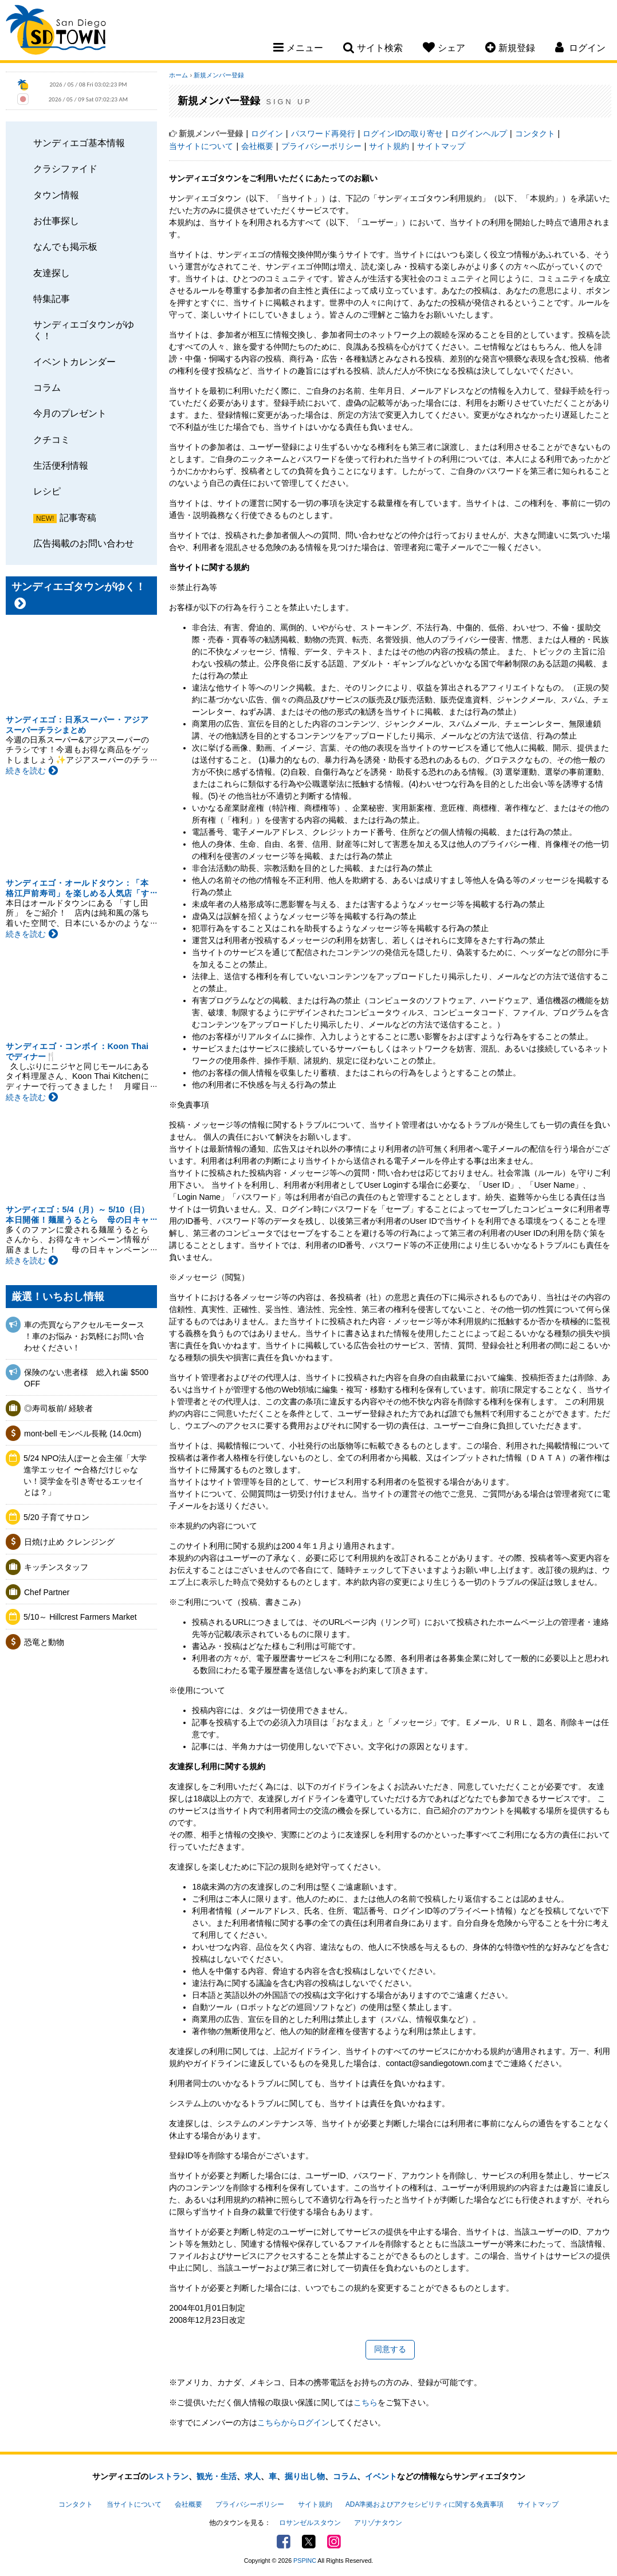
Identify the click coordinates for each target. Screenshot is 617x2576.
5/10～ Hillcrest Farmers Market (80, 1616)
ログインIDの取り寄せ (403, 133)
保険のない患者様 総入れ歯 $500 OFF (86, 1378)
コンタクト (535, 133)
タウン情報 (56, 195)
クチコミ (51, 439)
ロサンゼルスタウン (310, 2523)
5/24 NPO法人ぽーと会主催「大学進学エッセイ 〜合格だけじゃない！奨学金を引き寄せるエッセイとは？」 (85, 1475)
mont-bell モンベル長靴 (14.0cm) (83, 1433)
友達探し (51, 273)
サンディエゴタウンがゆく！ (83, 329)
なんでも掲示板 (65, 246)
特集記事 (51, 298)
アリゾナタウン (378, 2523)
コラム (47, 387)
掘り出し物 (305, 2476)
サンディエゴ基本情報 (79, 143)
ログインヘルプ (479, 133)
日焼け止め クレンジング (69, 1541)
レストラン (168, 2476)
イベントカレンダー (74, 361)
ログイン (267, 133)
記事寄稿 (78, 517)
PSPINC (304, 2560)
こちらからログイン (293, 2422)
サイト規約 (389, 146)
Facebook (283, 2541)
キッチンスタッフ (56, 1567)
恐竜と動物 (44, 1642)
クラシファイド (65, 168)
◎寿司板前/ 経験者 (58, 1408)
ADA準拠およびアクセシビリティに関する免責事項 (424, 2504)
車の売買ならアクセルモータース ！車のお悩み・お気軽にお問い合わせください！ (84, 1336)
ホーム (178, 75)
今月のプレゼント (70, 413)
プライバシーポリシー (321, 146)
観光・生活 (217, 2476)
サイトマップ (441, 146)
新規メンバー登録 (219, 75)
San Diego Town (56, 31)
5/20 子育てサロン (56, 1517)
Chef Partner (46, 1592)
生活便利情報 (60, 465)
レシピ (47, 491)
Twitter (309, 2541)
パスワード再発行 (323, 133)
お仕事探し (56, 220)
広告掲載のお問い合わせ (83, 543)
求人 (253, 2476)
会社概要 (257, 146)
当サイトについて (201, 146)
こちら (365, 2402)
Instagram (334, 2541)
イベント (381, 2476)
